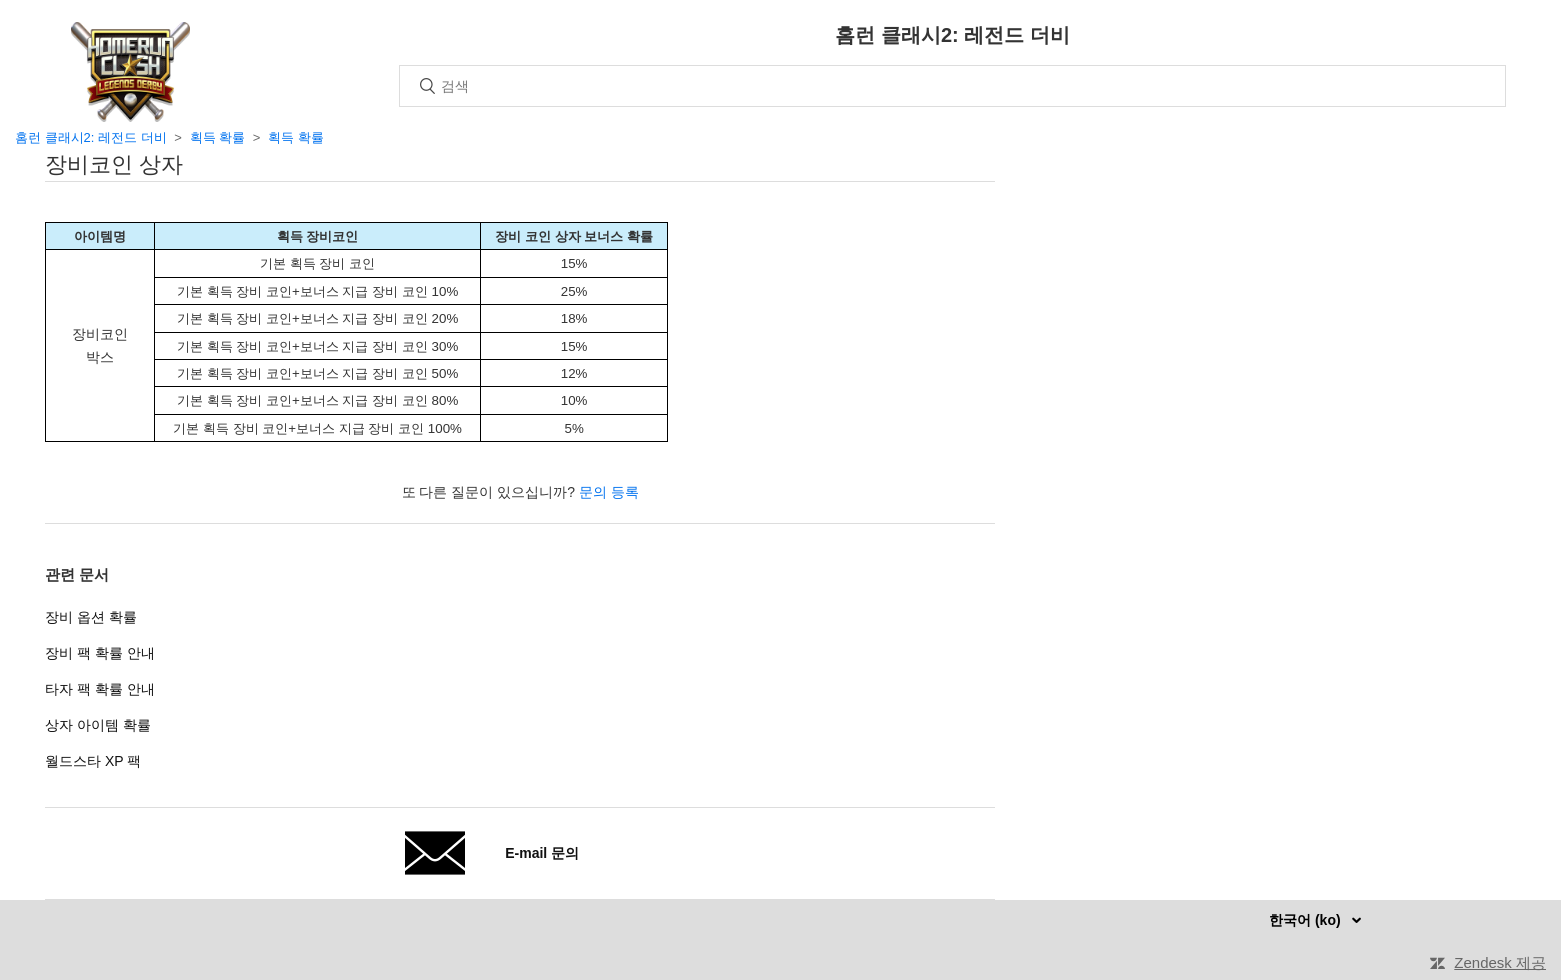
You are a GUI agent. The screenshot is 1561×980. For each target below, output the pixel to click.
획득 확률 (218, 137)
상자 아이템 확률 (98, 725)
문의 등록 (609, 492)
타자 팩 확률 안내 (100, 689)
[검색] (952, 86)
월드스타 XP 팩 (93, 761)
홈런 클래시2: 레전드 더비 (91, 137)
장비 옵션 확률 (91, 617)
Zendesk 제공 (1500, 962)
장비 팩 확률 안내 (100, 653)
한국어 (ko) (1306, 920)
